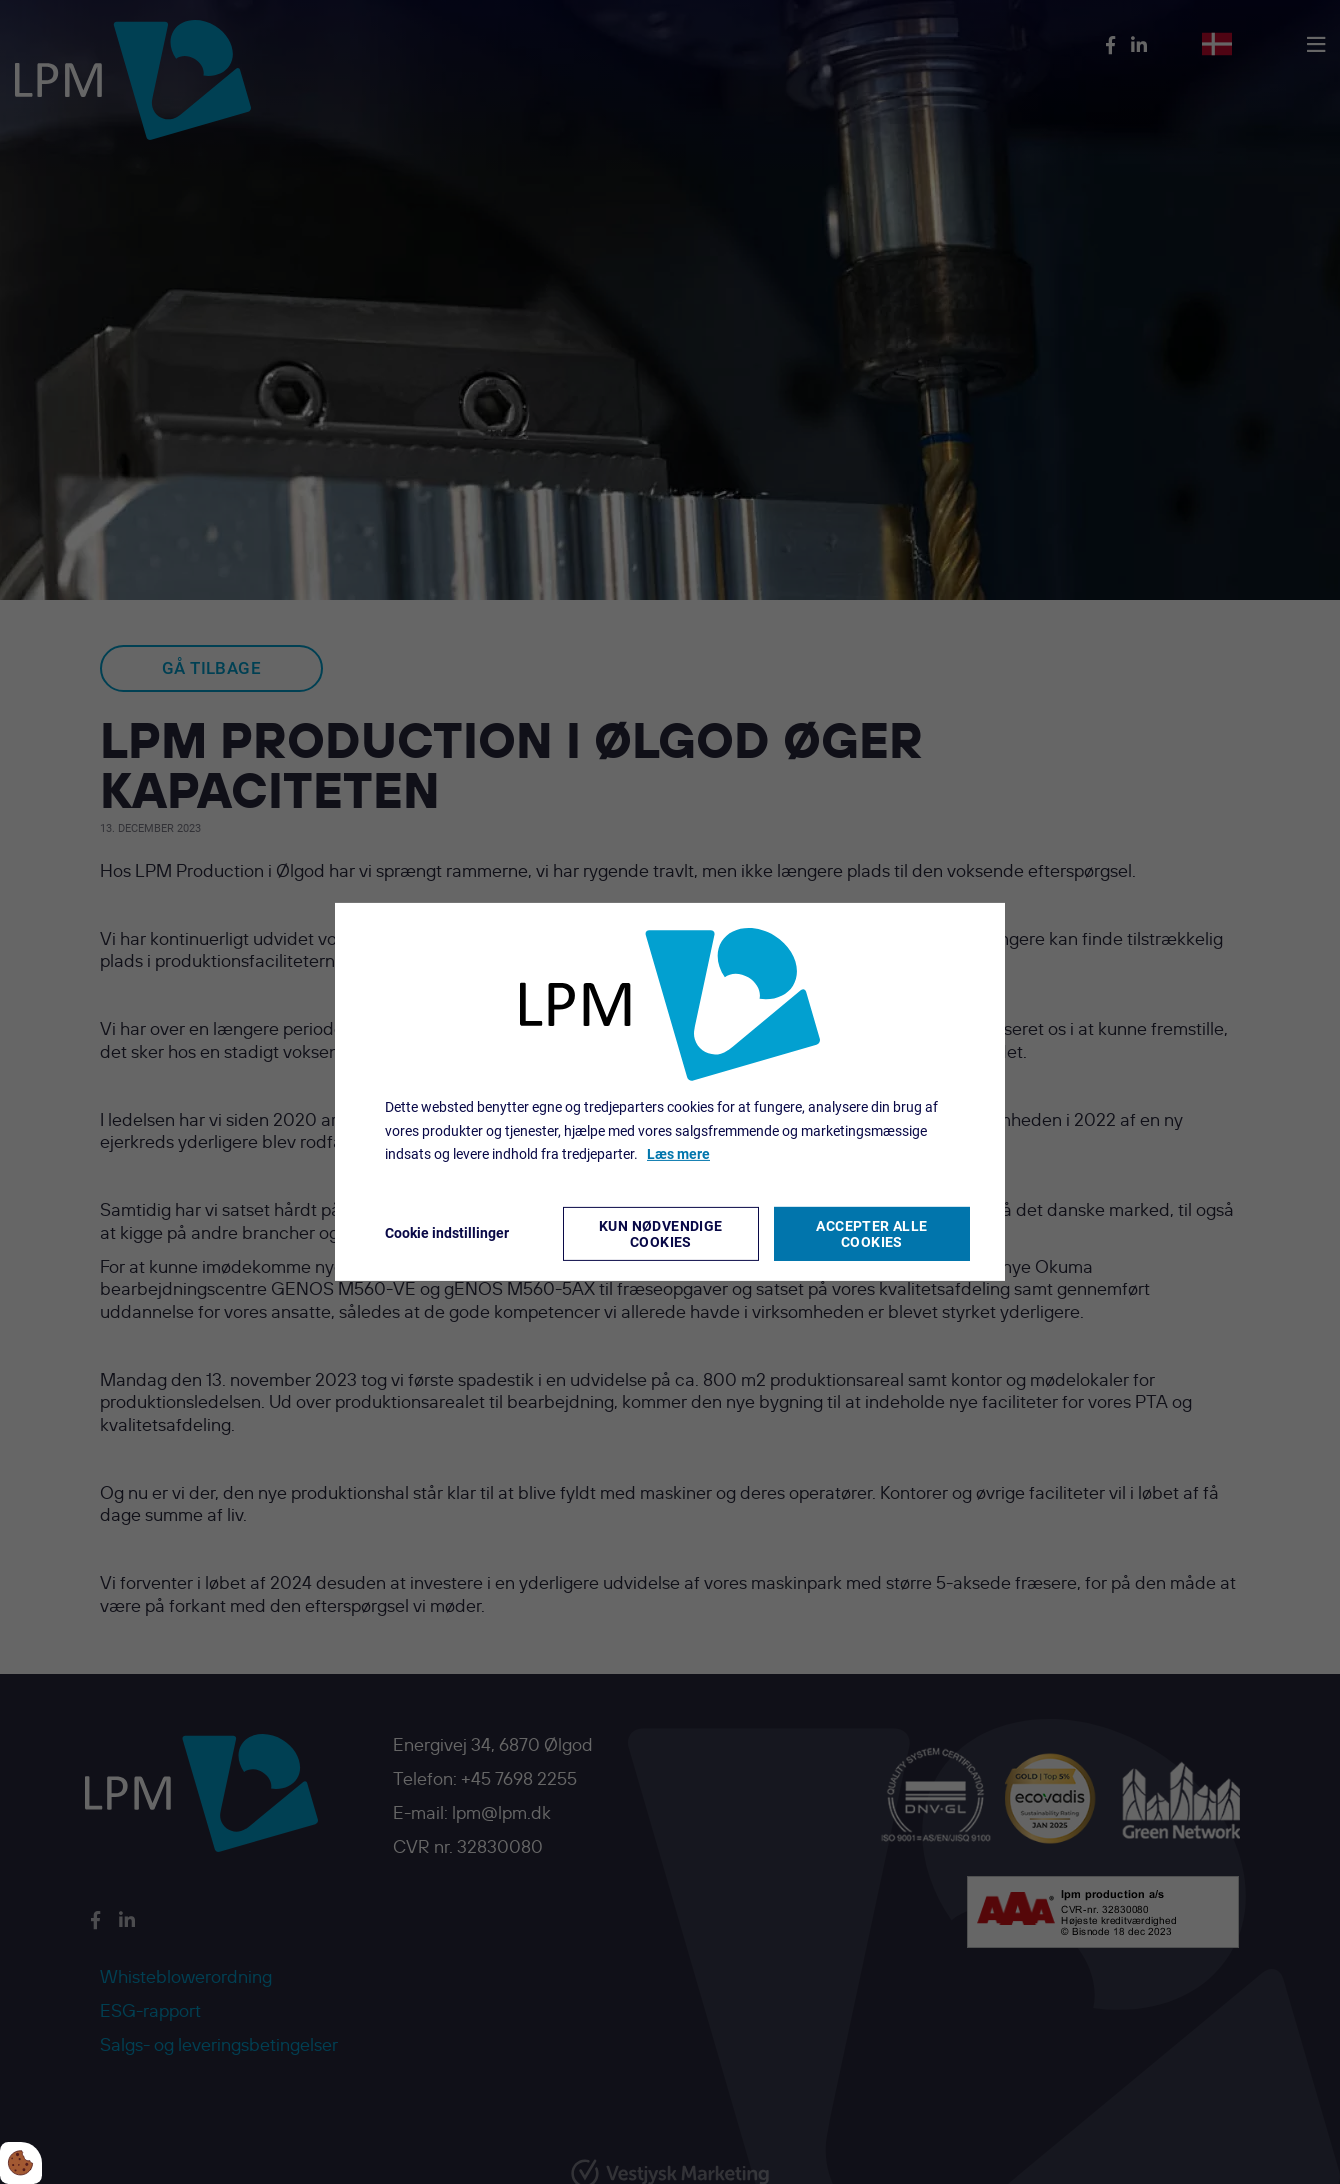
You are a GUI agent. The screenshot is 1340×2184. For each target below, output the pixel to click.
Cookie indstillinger (447, 1233)
